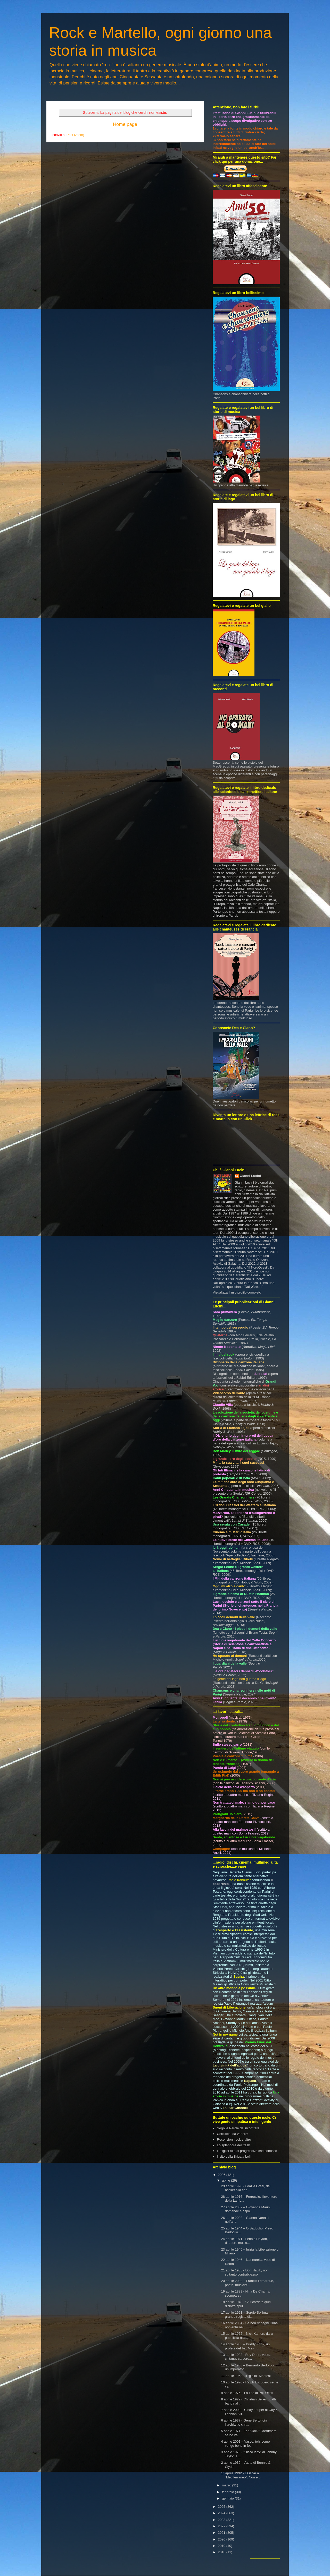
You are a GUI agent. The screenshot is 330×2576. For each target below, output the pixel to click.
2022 (222, 2526)
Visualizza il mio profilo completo (237, 1292)
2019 (222, 2546)
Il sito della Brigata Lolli (234, 2156)
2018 (222, 2552)
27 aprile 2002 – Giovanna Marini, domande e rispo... (246, 2209)
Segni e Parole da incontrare (238, 2128)
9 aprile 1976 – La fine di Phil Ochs (247, 2393)
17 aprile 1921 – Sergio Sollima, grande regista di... (244, 2315)
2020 (222, 2539)
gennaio (228, 2498)
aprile (226, 2180)
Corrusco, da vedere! (232, 2134)
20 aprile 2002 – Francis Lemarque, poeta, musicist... (247, 2283)
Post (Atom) (75, 135)
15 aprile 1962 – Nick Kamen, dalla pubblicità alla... (247, 2336)
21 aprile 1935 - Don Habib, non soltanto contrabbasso (244, 2272)
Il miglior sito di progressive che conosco (247, 2151)
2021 (222, 2533)
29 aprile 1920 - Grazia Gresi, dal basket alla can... (245, 2188)
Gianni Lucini (250, 1176)
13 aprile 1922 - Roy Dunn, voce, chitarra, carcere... (245, 2357)
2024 (222, 2513)
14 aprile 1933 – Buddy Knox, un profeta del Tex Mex (245, 2346)
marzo (227, 2485)
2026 (222, 2175)
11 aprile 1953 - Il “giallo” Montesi (245, 2376)
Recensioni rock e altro (234, 2139)
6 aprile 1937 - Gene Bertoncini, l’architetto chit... (244, 2422)
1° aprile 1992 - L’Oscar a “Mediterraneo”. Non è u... (242, 2475)
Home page (125, 124)
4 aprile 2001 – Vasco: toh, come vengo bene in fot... (245, 2444)
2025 (222, 2507)
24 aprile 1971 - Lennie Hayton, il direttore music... (245, 2241)
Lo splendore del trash (233, 2145)
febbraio (228, 2492)
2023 (222, 2520)
